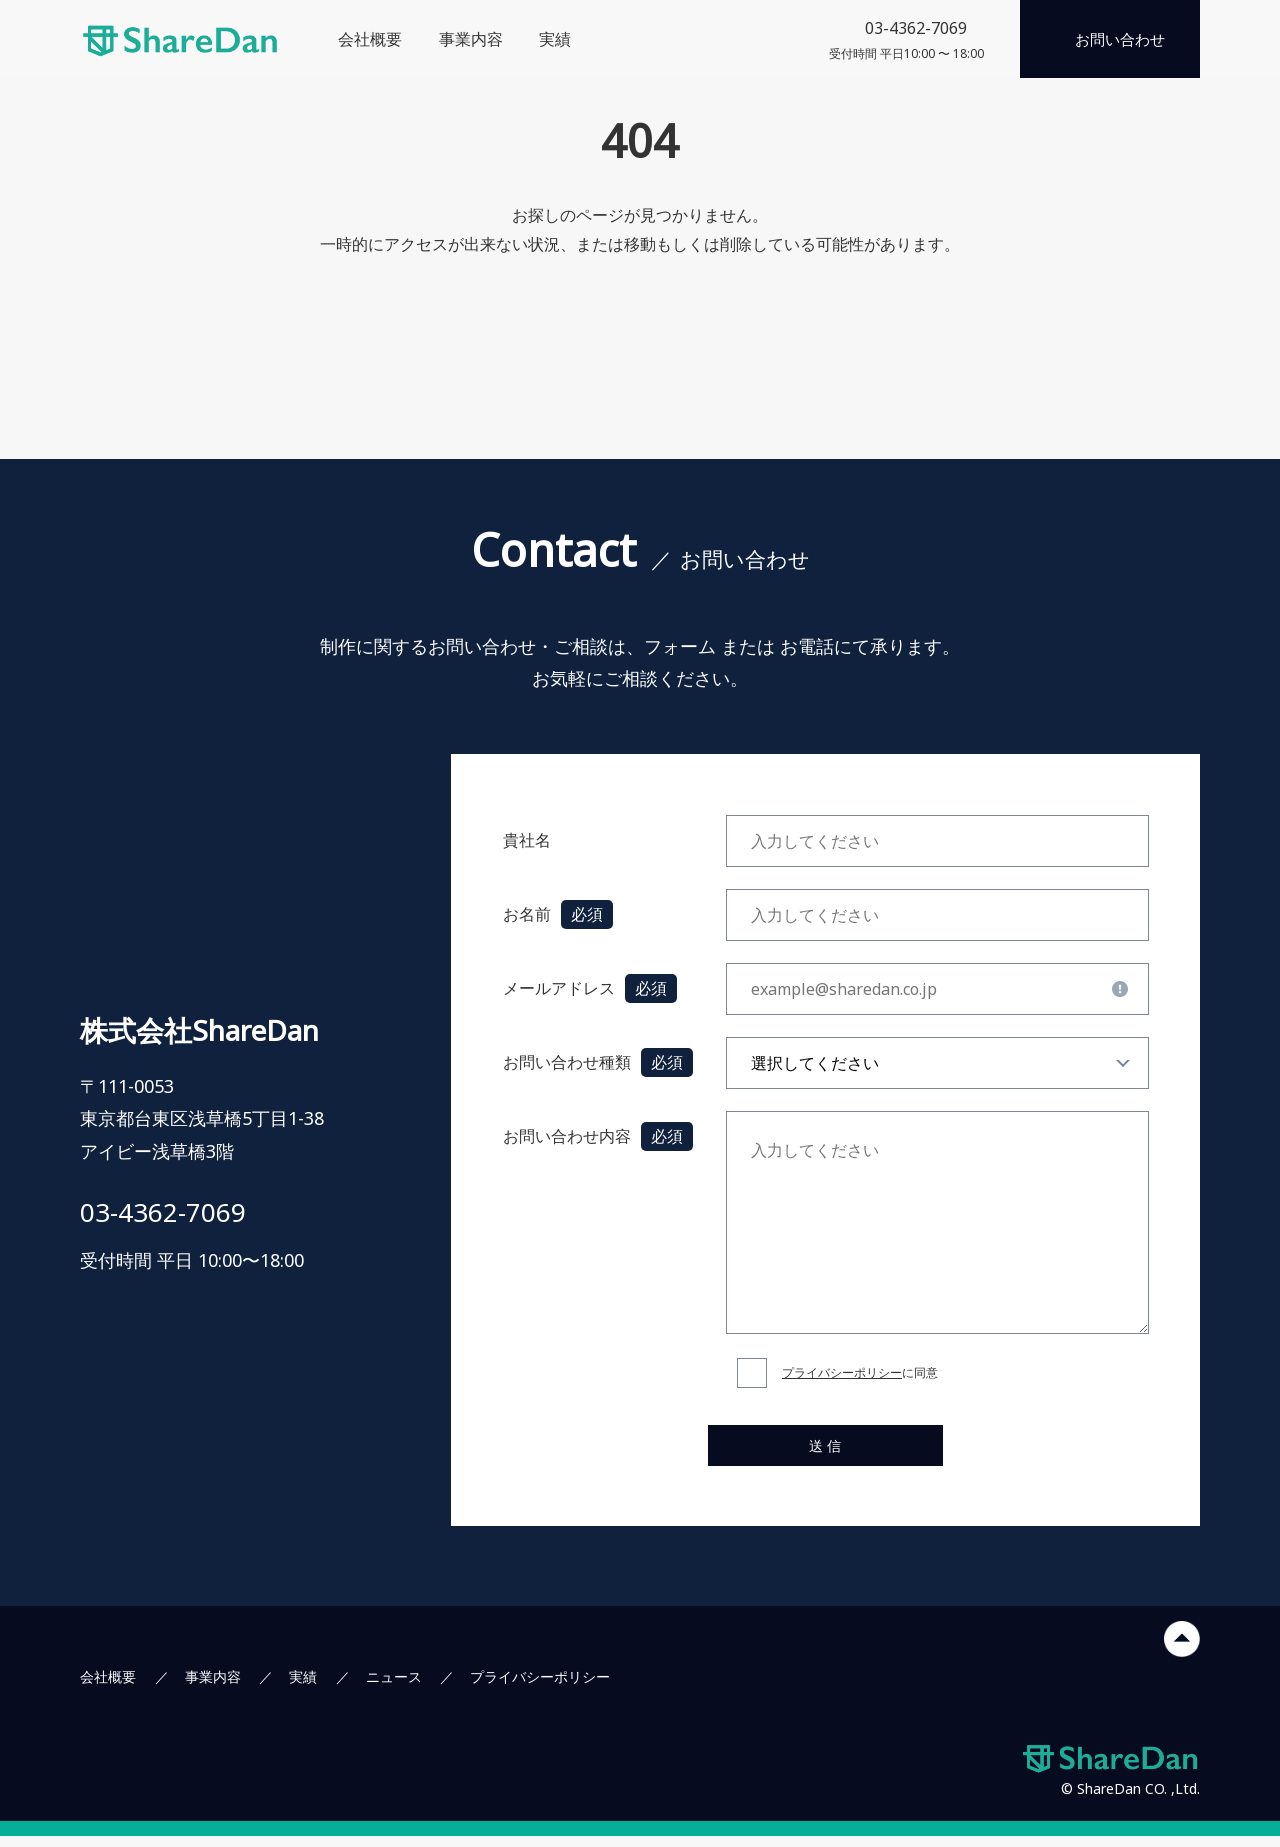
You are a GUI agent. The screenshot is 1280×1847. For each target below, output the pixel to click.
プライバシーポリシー (842, 1372)
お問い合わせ (1120, 39)
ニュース (394, 1687)
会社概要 (370, 39)
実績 (555, 39)
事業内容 (471, 39)
